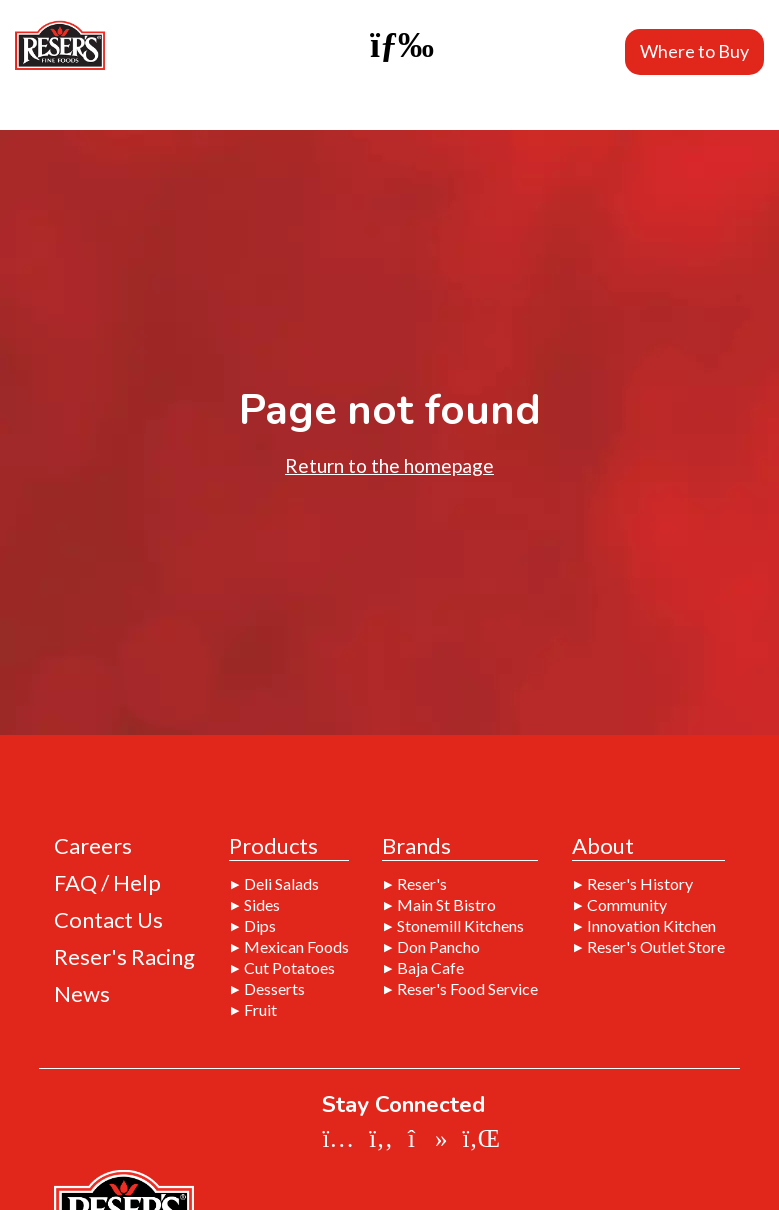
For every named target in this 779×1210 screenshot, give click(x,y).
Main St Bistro (446, 905)
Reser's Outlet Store (656, 947)
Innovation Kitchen (651, 926)
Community (627, 905)
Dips (260, 926)
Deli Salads (281, 884)
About (603, 847)
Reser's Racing (124, 957)
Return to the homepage (389, 465)
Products (273, 847)
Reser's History (640, 884)
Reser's (422, 884)
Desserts (274, 989)
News (82, 994)
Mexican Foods (296, 947)
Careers (93, 846)
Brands (416, 847)
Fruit (260, 1010)
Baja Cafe (430, 968)
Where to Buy (694, 51)
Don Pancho (438, 947)
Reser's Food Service (467, 989)
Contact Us (108, 920)
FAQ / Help (107, 883)
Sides (262, 905)
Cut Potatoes (289, 968)
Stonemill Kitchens (460, 926)
